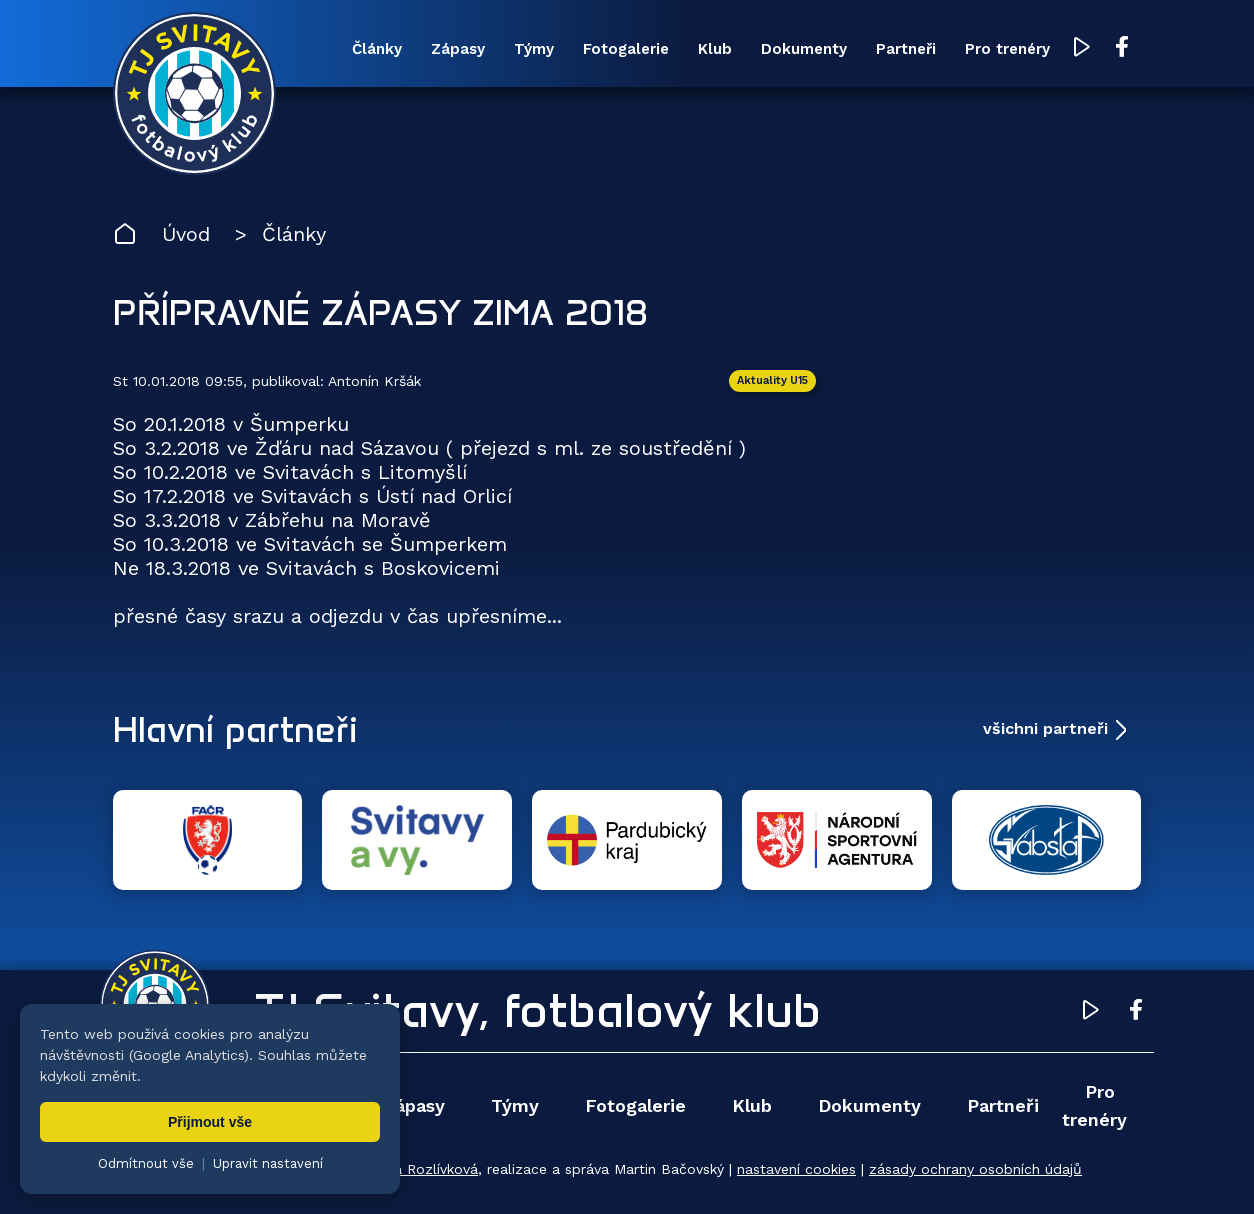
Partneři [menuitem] (906, 49)
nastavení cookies (796, 1169)
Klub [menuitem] (715, 49)
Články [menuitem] (377, 49)
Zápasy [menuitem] (458, 49)
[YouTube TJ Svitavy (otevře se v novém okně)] (1082, 48)
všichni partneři (1045, 728)
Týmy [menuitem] (534, 49)
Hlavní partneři (235, 729)
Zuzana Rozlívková (415, 1169)
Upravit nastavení (268, 1163)
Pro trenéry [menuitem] (1007, 49)
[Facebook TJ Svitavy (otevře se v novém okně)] (1122, 48)
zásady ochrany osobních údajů (975, 1169)
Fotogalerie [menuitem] (626, 49)
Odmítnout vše (146, 1163)
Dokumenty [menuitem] (804, 49)
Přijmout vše (210, 1122)
